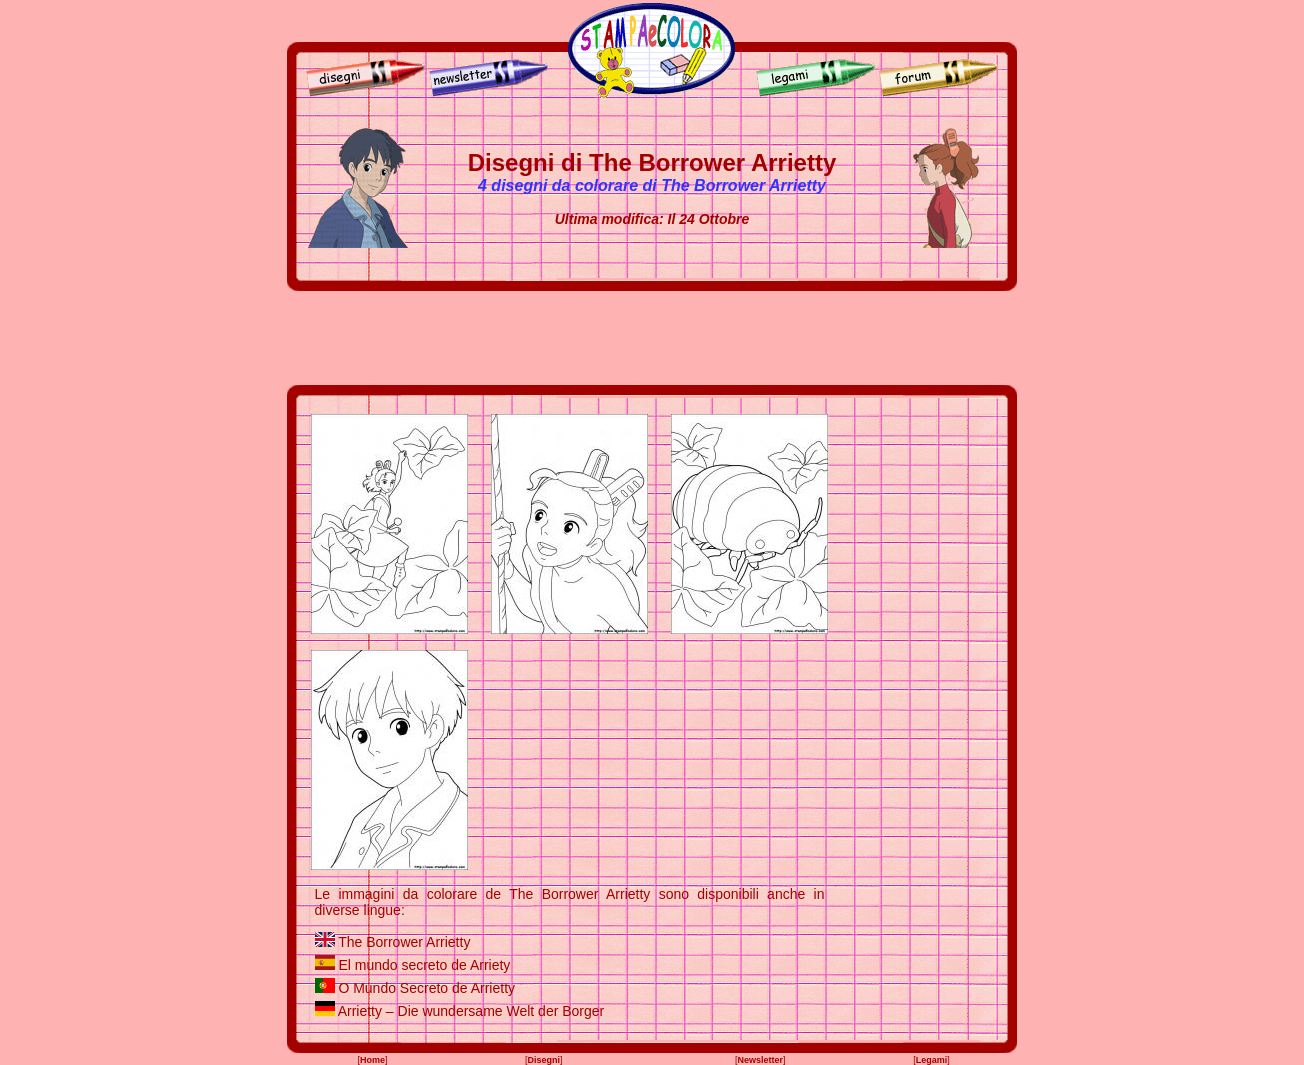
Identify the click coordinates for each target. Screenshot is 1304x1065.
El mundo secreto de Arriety (424, 965)
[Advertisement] (652, 338)
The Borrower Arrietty (404, 942)
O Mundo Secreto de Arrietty (426, 988)
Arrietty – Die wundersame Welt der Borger (471, 1011)
